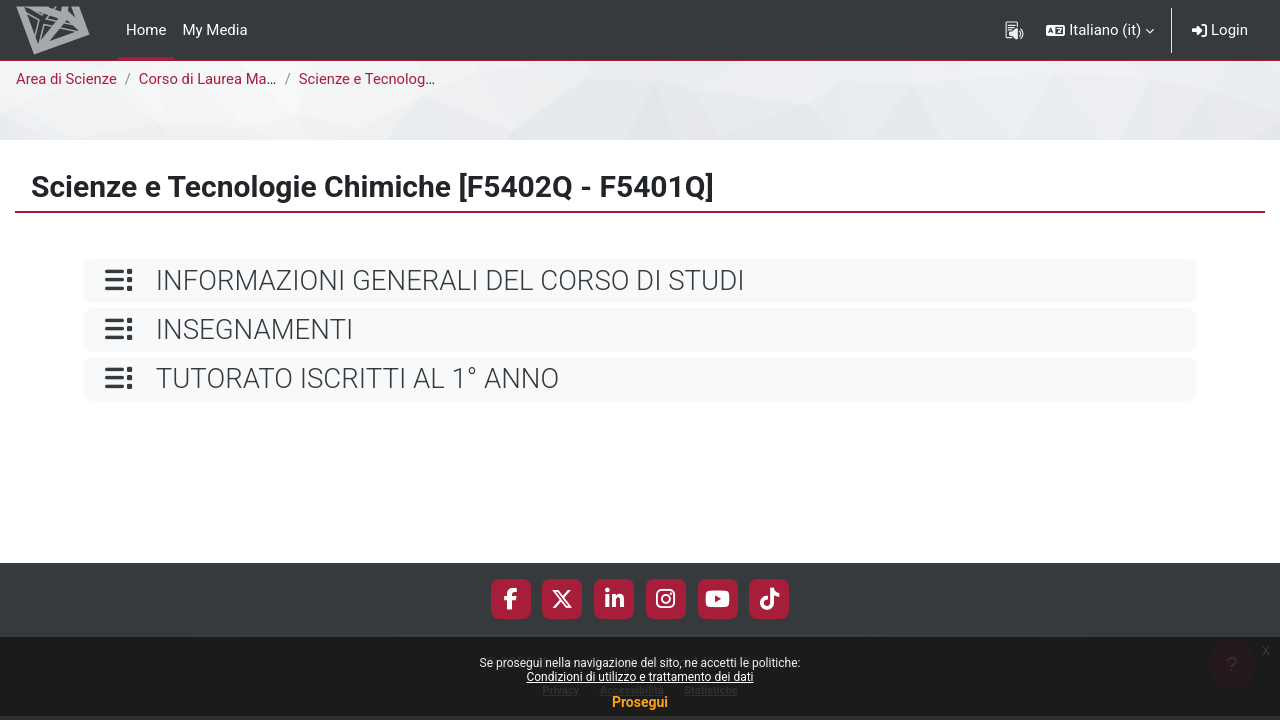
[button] (1100, 30)
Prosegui (640, 702)
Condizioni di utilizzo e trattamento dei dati (639, 677)
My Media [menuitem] (214, 30)
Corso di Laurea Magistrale (230, 79)
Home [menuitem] (146, 30)
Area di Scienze (67, 79)
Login (1220, 30)
